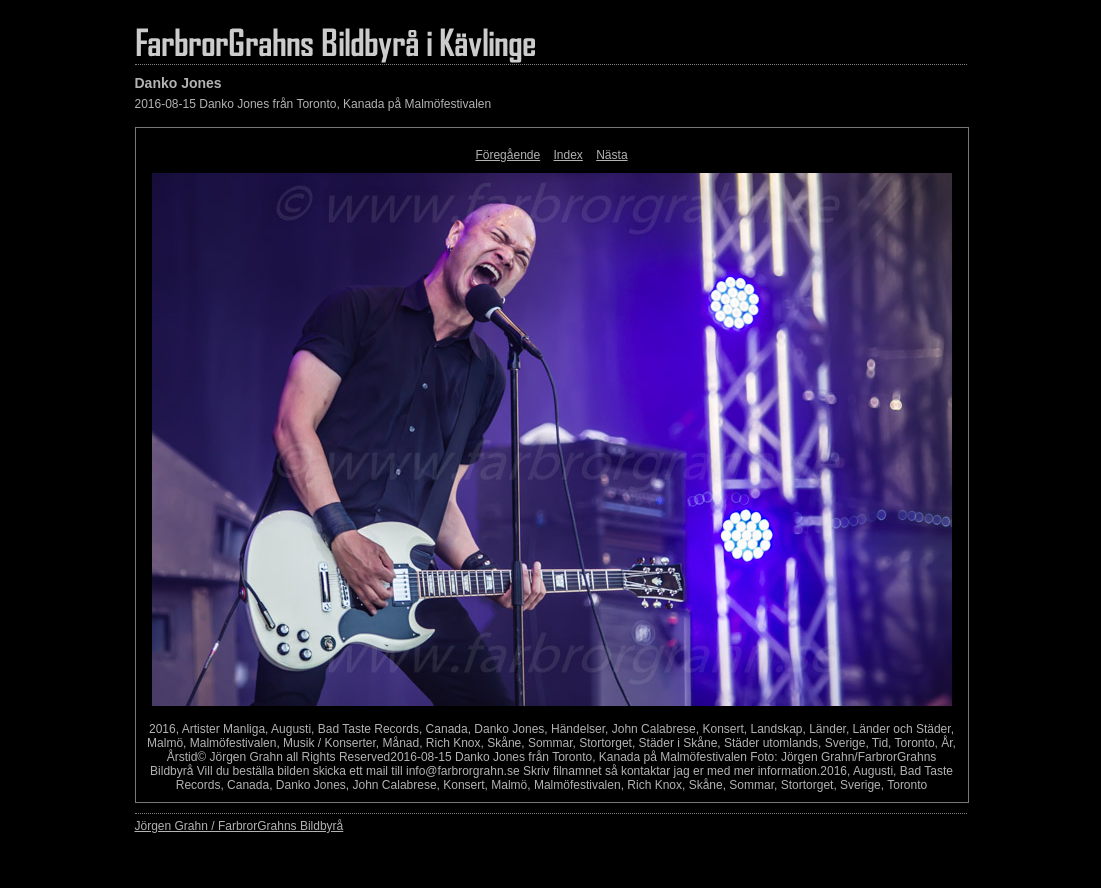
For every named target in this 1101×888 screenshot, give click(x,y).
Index (568, 155)
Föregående (507, 155)
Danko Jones (178, 83)
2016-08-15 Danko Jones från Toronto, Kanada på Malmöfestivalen (313, 104)
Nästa (611, 155)
